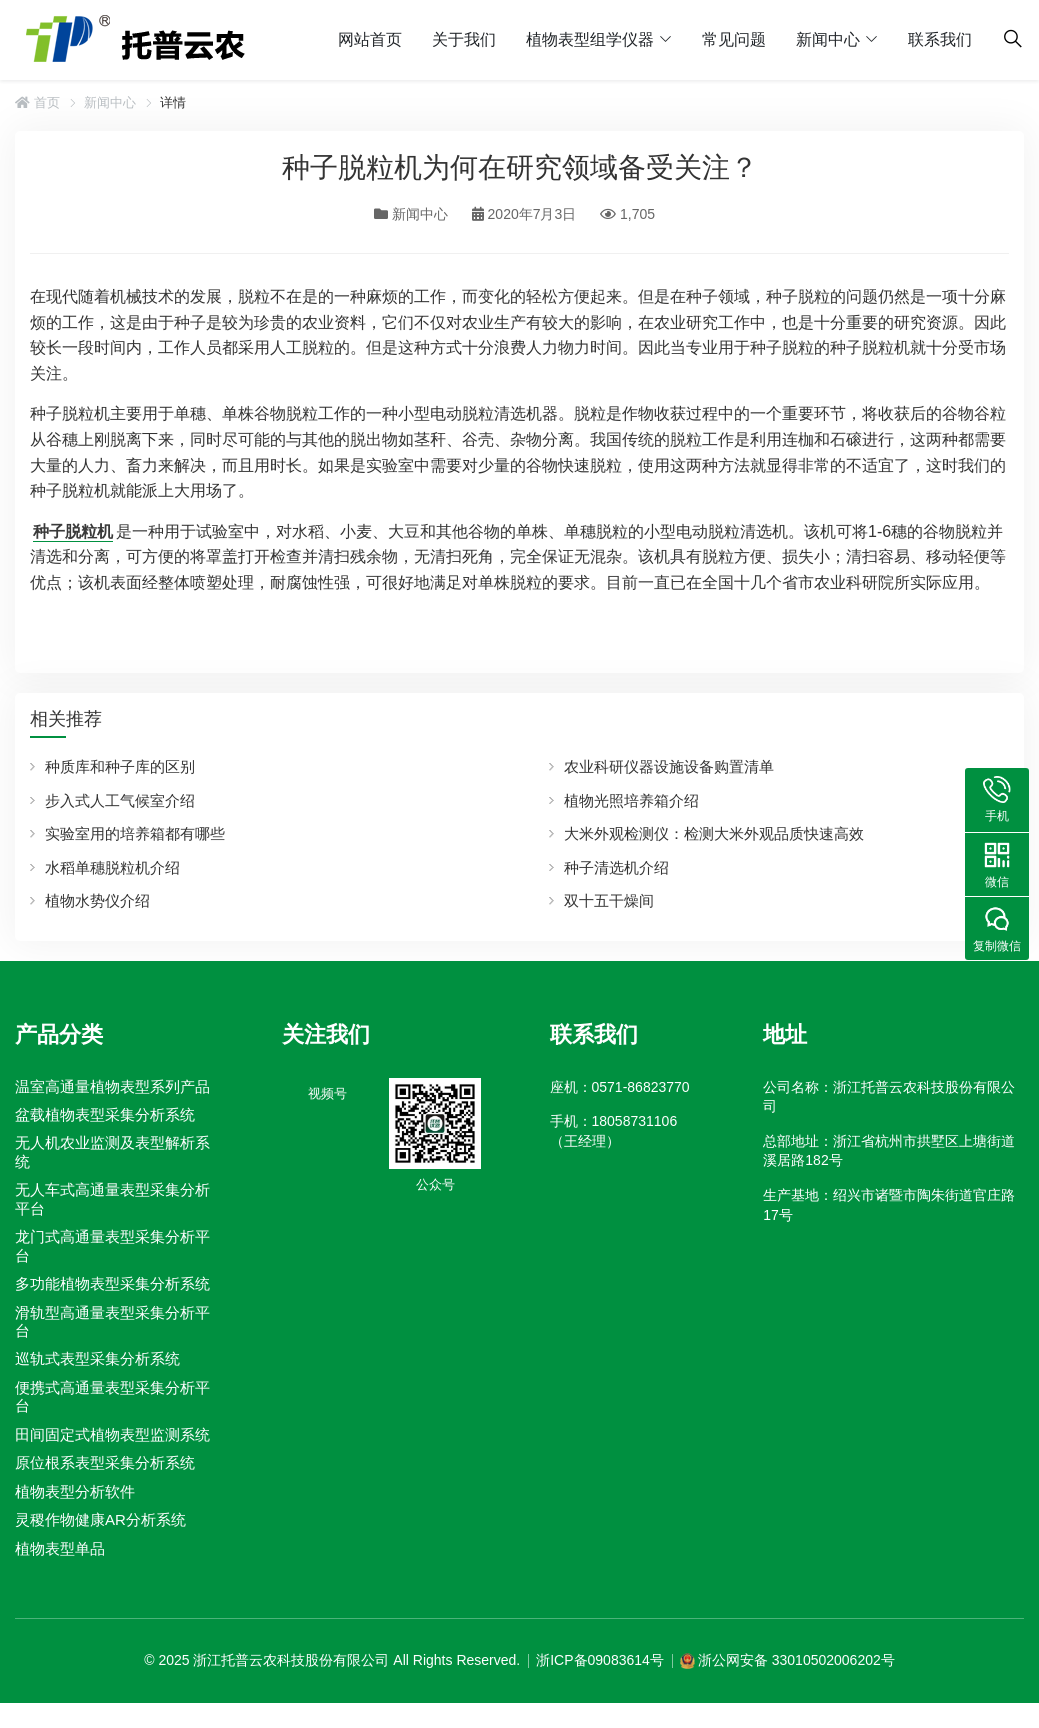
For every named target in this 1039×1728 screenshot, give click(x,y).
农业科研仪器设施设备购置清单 (669, 766)
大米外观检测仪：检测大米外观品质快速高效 (714, 833)
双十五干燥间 (609, 900)
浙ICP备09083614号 (600, 1660)
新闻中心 (828, 39)
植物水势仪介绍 (97, 900)
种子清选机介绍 (616, 867)
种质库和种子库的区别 (120, 766)
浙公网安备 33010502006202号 (796, 1660)
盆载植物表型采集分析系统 (105, 1114)
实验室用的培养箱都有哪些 (135, 833)
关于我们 (464, 39)
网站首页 (370, 39)
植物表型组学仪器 (590, 39)
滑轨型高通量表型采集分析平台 (112, 1321)
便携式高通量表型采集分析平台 (112, 1396)
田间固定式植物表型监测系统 (112, 1434)
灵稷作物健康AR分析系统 (100, 1519)
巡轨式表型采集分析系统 (97, 1359)
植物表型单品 (60, 1548)
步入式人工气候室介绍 (120, 800)
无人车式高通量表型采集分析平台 (112, 1198)
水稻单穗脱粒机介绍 (112, 867)
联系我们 (940, 39)
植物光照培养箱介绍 (631, 800)
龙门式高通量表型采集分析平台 (112, 1245)
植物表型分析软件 (75, 1491)
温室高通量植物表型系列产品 (112, 1086)
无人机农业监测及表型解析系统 (112, 1152)
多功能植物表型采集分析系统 (112, 1283)
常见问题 (734, 39)
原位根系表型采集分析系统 (105, 1462)
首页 (37, 102)
